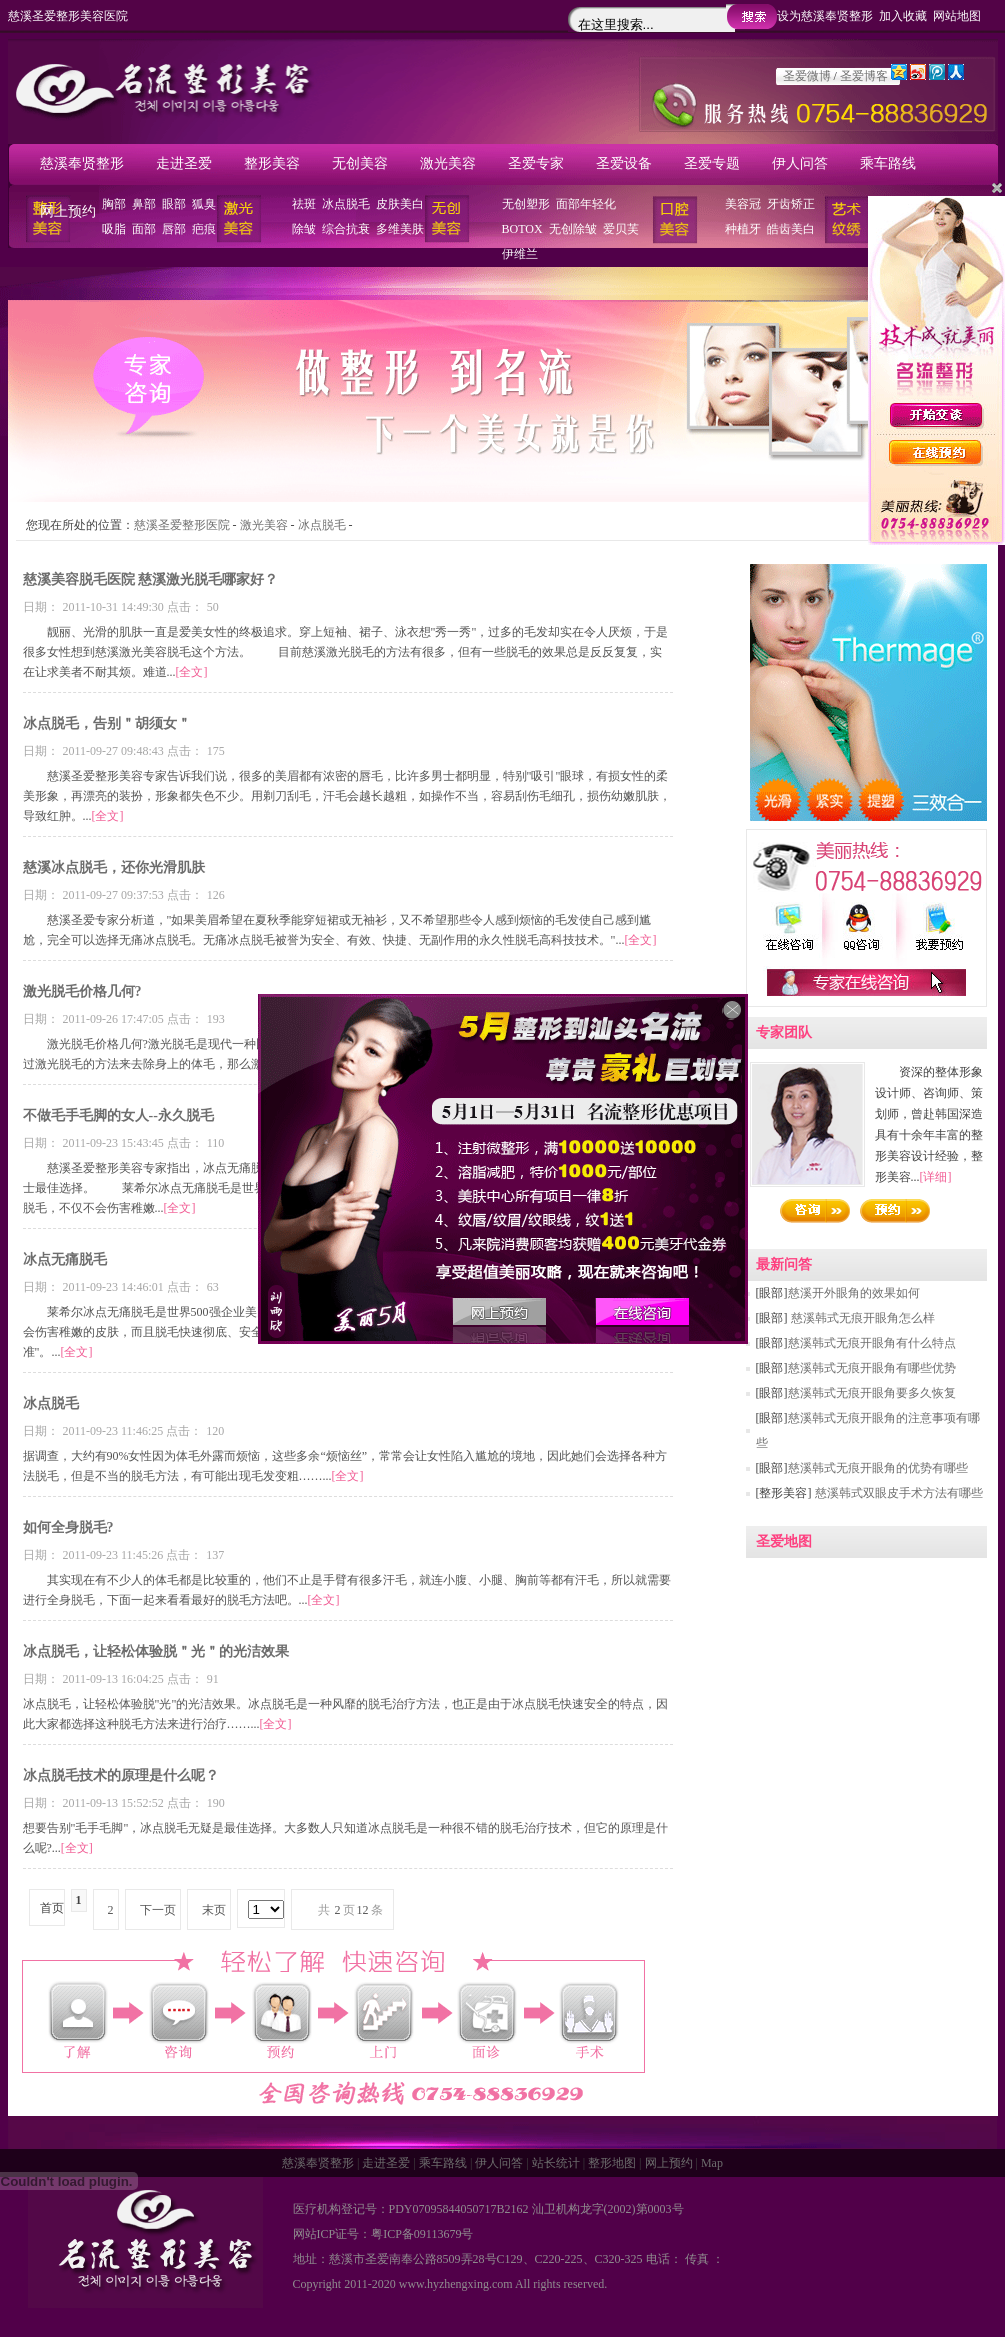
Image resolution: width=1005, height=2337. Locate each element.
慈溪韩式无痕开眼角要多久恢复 (872, 1393)
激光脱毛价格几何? (82, 991)
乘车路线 (888, 163)
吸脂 (114, 229)
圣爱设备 (624, 163)
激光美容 (448, 163)
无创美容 (360, 163)
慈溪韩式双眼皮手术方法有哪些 (897, 1493)
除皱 (304, 229)
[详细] (936, 1177)
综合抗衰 (346, 229)
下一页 (158, 1910)
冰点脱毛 (346, 204)
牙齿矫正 (791, 204)
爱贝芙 (621, 229)
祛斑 (304, 204)
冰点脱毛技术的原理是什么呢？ (121, 1775)
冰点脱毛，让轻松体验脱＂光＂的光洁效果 (156, 1651)
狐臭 (204, 204)
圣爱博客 (864, 76)
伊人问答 (800, 163)
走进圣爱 (184, 163)
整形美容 (272, 163)
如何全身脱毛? (68, 1527)
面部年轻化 (586, 204)
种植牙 (743, 229)
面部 (144, 229)
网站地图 (957, 16)
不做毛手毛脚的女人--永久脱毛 (118, 1115)
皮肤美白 (400, 204)
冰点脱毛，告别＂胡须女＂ (107, 723)
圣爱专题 (712, 163)
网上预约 (68, 211)
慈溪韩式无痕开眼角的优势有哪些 (878, 1468)
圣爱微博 (807, 76)
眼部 (174, 204)
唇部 (174, 229)
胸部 (114, 204)
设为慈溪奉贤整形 (825, 16)
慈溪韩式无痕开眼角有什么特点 (872, 1343)
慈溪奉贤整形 (82, 163)
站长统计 (556, 2163)
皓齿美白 (791, 229)
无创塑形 (526, 204)
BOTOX (522, 229)
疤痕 (204, 229)
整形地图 (612, 2163)
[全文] (192, 672)
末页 (214, 1910)
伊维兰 (520, 254)
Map (712, 2163)
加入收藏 (903, 16)
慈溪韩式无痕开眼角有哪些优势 (872, 1368)
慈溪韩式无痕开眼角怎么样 (861, 1318)
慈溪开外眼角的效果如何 (854, 1293)
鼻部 (144, 204)
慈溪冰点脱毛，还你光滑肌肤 (114, 867)
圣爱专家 (536, 163)
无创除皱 (573, 229)
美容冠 (743, 204)
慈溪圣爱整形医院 (182, 525)
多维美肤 (400, 229)
